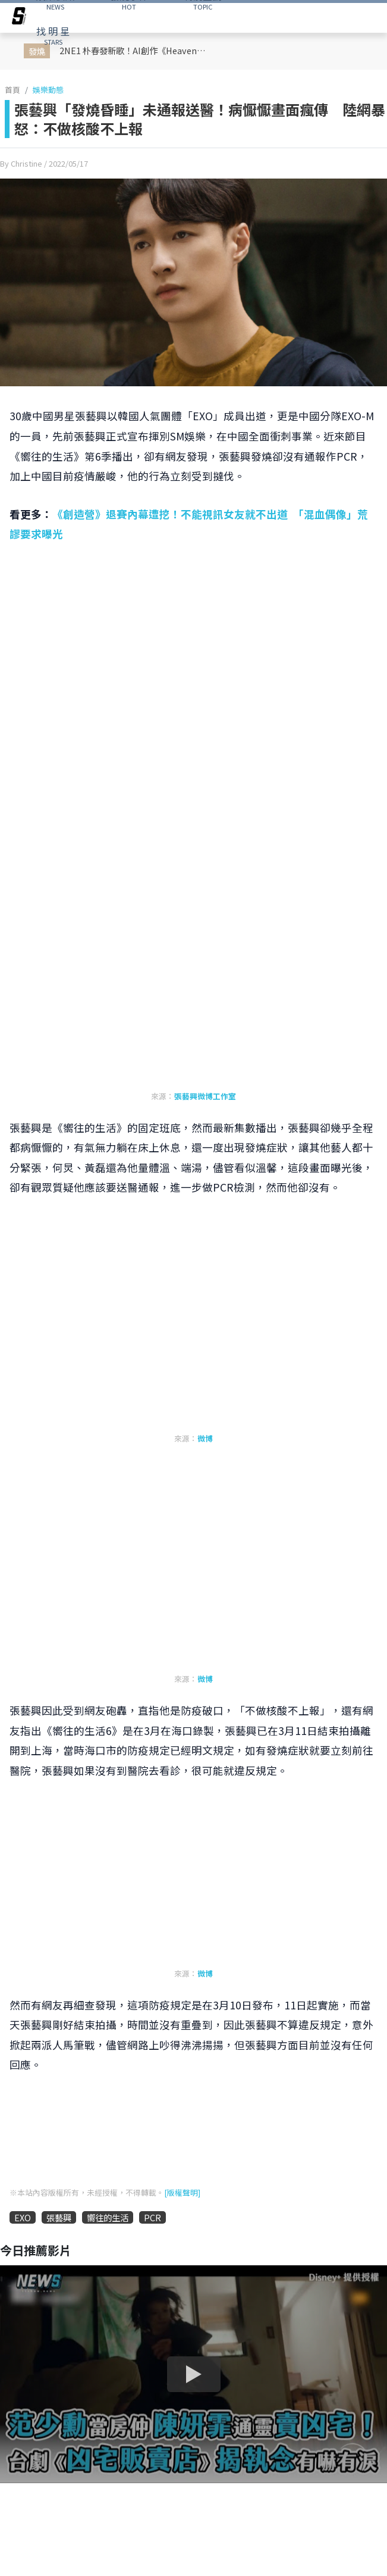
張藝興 (58, 2217)
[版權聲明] (182, 2192)
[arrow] (19, 18)
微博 (205, 1438)
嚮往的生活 (107, 2217)
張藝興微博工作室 (205, 1096)
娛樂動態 (48, 89)
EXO (22, 2217)
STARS (53, 35)
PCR (152, 2217)
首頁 (12, 89)
